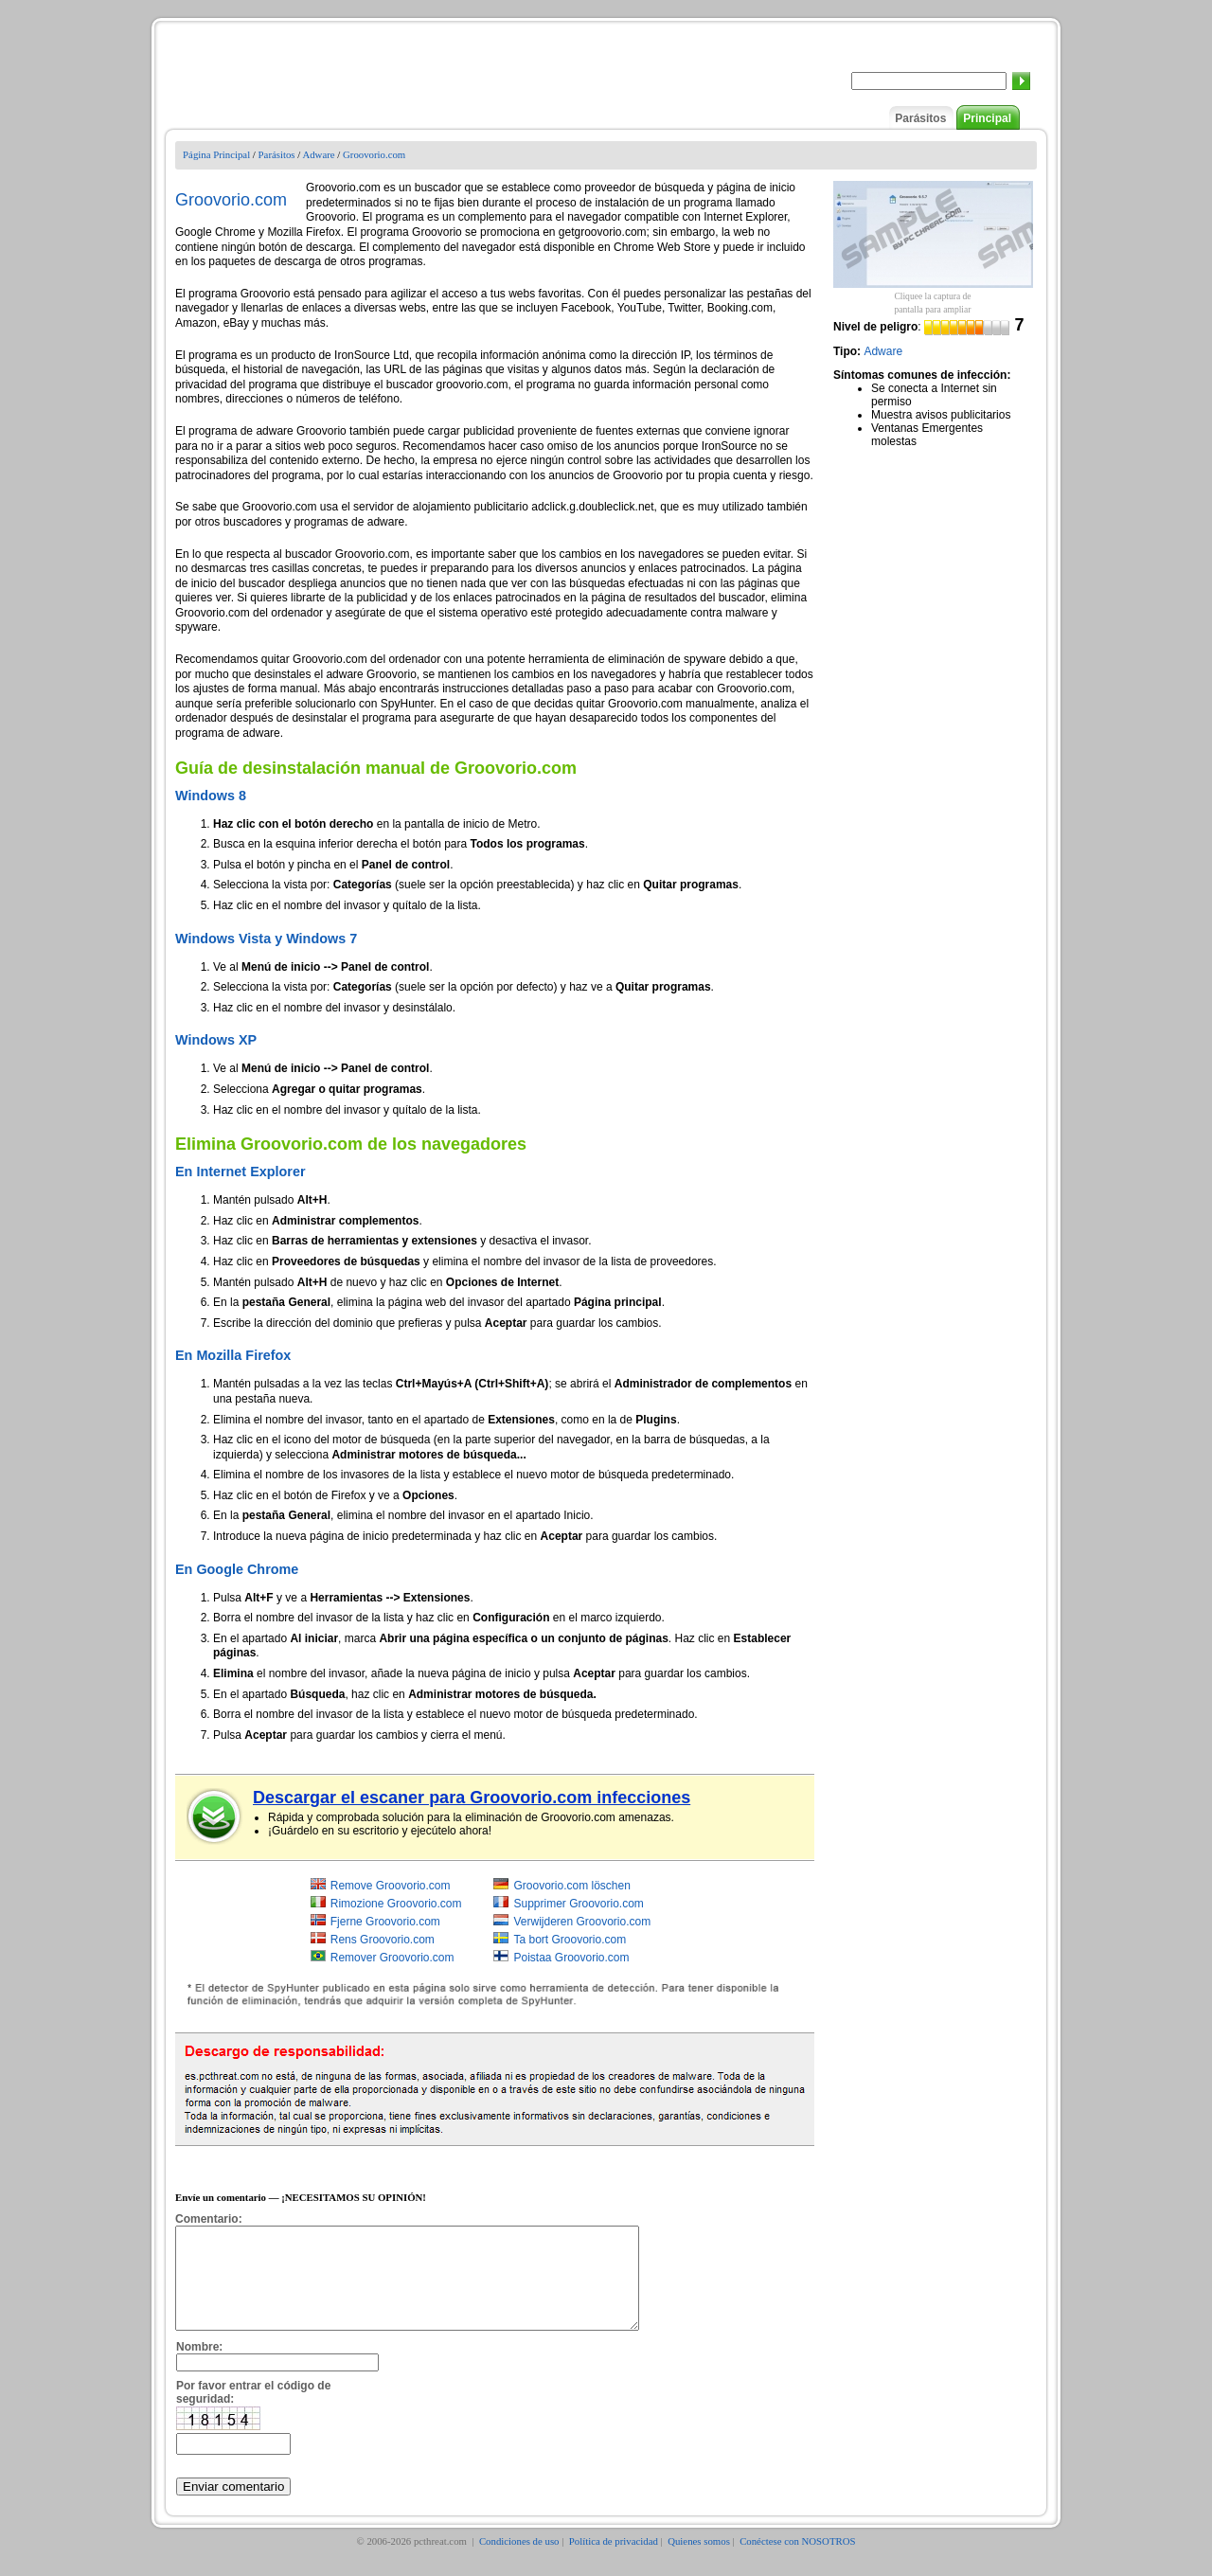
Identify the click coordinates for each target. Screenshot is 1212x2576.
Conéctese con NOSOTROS (797, 2561)
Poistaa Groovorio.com (571, 1957)
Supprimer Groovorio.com (578, 1903)
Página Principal (216, 154)
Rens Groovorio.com (382, 1939)
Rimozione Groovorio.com (396, 1903)
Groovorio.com (374, 154)
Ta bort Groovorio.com (569, 1939)
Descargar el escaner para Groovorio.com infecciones (471, 1797)
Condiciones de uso (519, 2561)
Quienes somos (699, 2561)
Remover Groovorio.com (392, 1957)
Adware (318, 154)
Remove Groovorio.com (390, 1885)
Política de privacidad (613, 2561)
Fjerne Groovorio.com (385, 1921)
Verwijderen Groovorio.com (582, 1921)
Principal (987, 118)
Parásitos (920, 118)
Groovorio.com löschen (571, 1885)
